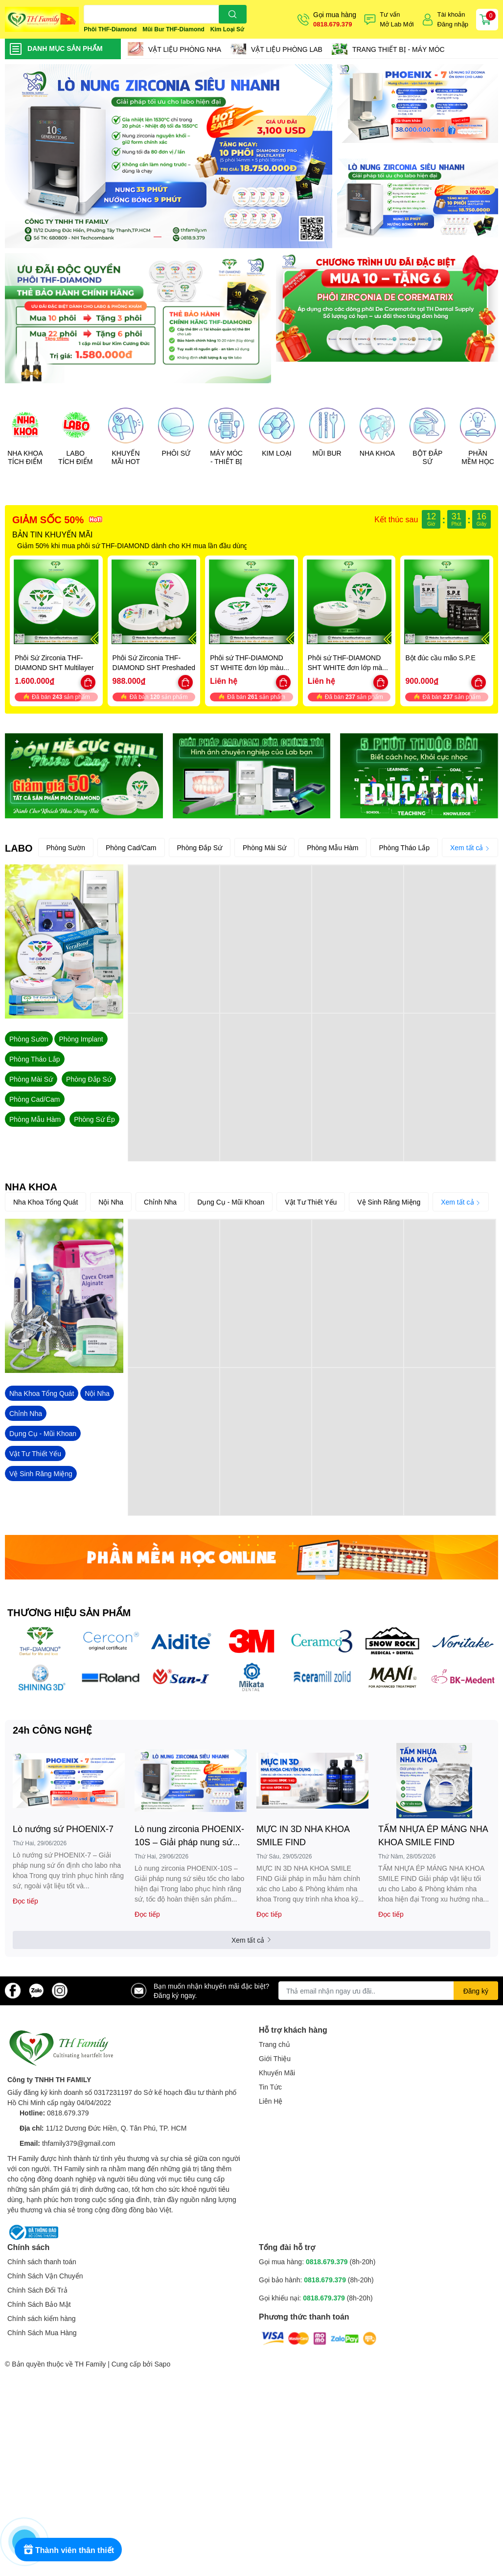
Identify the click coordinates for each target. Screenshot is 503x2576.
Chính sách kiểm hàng (41, 2318)
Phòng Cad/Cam (131, 847)
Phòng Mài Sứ (264, 847)
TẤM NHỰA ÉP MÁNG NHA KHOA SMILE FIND (433, 1835)
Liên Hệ (270, 2101)
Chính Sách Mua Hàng (42, 2332)
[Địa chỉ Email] (388, 1990)
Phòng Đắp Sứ (200, 847)
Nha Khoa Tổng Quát (45, 1202)
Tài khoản (451, 14)
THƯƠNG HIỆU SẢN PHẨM (69, 1612)
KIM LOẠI (276, 453)
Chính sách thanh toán (41, 2261)
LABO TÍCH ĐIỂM (75, 457)
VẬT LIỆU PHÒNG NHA (184, 49)
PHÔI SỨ (176, 453)
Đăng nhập (452, 24)
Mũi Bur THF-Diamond (173, 29)
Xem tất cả (470, 847)
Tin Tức (270, 2087)
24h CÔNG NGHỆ (52, 1730)
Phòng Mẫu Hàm (332, 847)
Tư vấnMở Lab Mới (396, 19)
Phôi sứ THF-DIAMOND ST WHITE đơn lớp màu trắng (246, 667)
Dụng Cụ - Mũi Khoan (230, 1202)
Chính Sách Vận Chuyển (45, 2276)
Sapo (163, 2364)
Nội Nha (110, 1202)
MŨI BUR (327, 453)
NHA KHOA (377, 453)
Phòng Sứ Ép (94, 1119)
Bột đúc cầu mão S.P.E (440, 657)
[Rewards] (68, 2549)
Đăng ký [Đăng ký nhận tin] (475, 1991)
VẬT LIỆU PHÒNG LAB (286, 49)
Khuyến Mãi (277, 2072)
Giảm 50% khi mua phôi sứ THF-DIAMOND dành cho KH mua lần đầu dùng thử (138, 545)
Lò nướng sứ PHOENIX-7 (63, 1828)
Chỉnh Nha (160, 1202)
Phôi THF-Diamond (110, 29)
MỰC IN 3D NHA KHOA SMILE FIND (302, 1835)
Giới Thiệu (275, 2058)
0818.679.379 (332, 24)
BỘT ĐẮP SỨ (427, 457)
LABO (19, 848)
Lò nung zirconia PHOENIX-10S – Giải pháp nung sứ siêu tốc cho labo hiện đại (189, 1836)
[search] (233, 14)
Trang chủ (274, 2044)
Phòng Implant (81, 1039)
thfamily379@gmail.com (78, 2143)
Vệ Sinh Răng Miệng (388, 1202)
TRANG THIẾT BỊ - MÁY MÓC (398, 49)
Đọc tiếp (25, 1901)
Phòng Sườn (66, 847)
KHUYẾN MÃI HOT (126, 457)
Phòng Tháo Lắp (404, 847)
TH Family (90, 2364)
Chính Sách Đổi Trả (37, 2290)
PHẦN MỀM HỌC (477, 457)
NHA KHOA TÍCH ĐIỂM (25, 457)
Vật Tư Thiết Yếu (311, 1202)
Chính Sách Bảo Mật (39, 2304)
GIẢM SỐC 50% (48, 519)
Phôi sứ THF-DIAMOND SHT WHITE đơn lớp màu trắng (347, 667)
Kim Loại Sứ (227, 29)
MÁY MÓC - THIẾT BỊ (226, 457)
